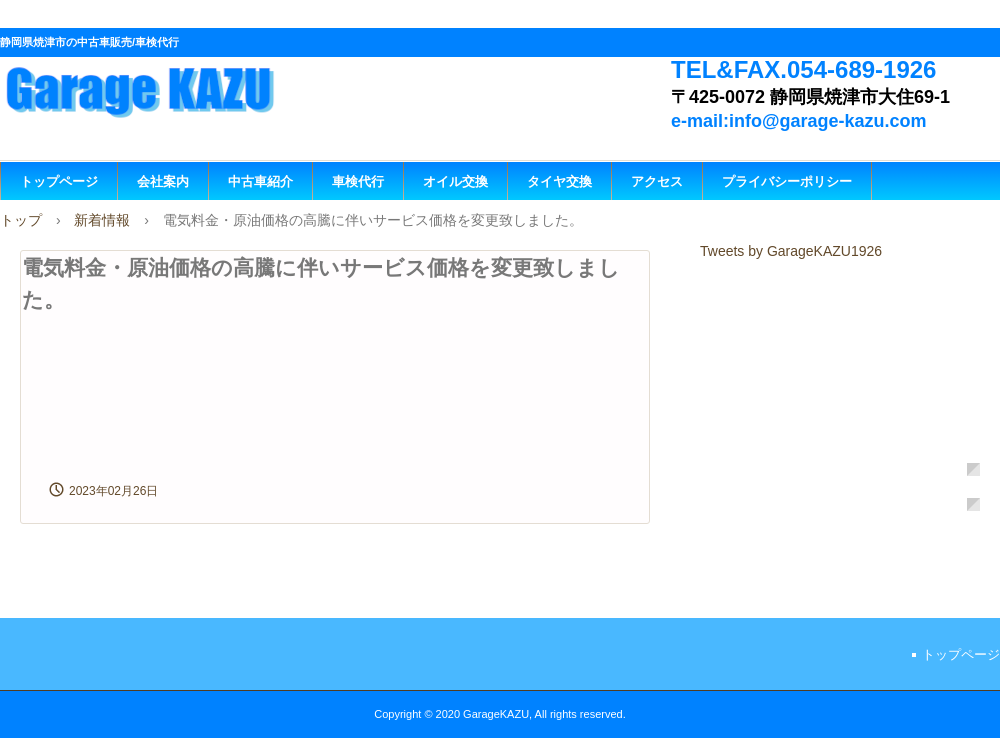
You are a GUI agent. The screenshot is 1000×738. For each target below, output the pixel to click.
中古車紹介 (260, 181)
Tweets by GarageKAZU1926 (791, 251)
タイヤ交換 (559, 181)
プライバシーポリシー (787, 181)
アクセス (657, 181)
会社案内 (163, 181)
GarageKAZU (166, 88)
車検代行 (358, 181)
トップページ (59, 181)
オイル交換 (455, 181)
